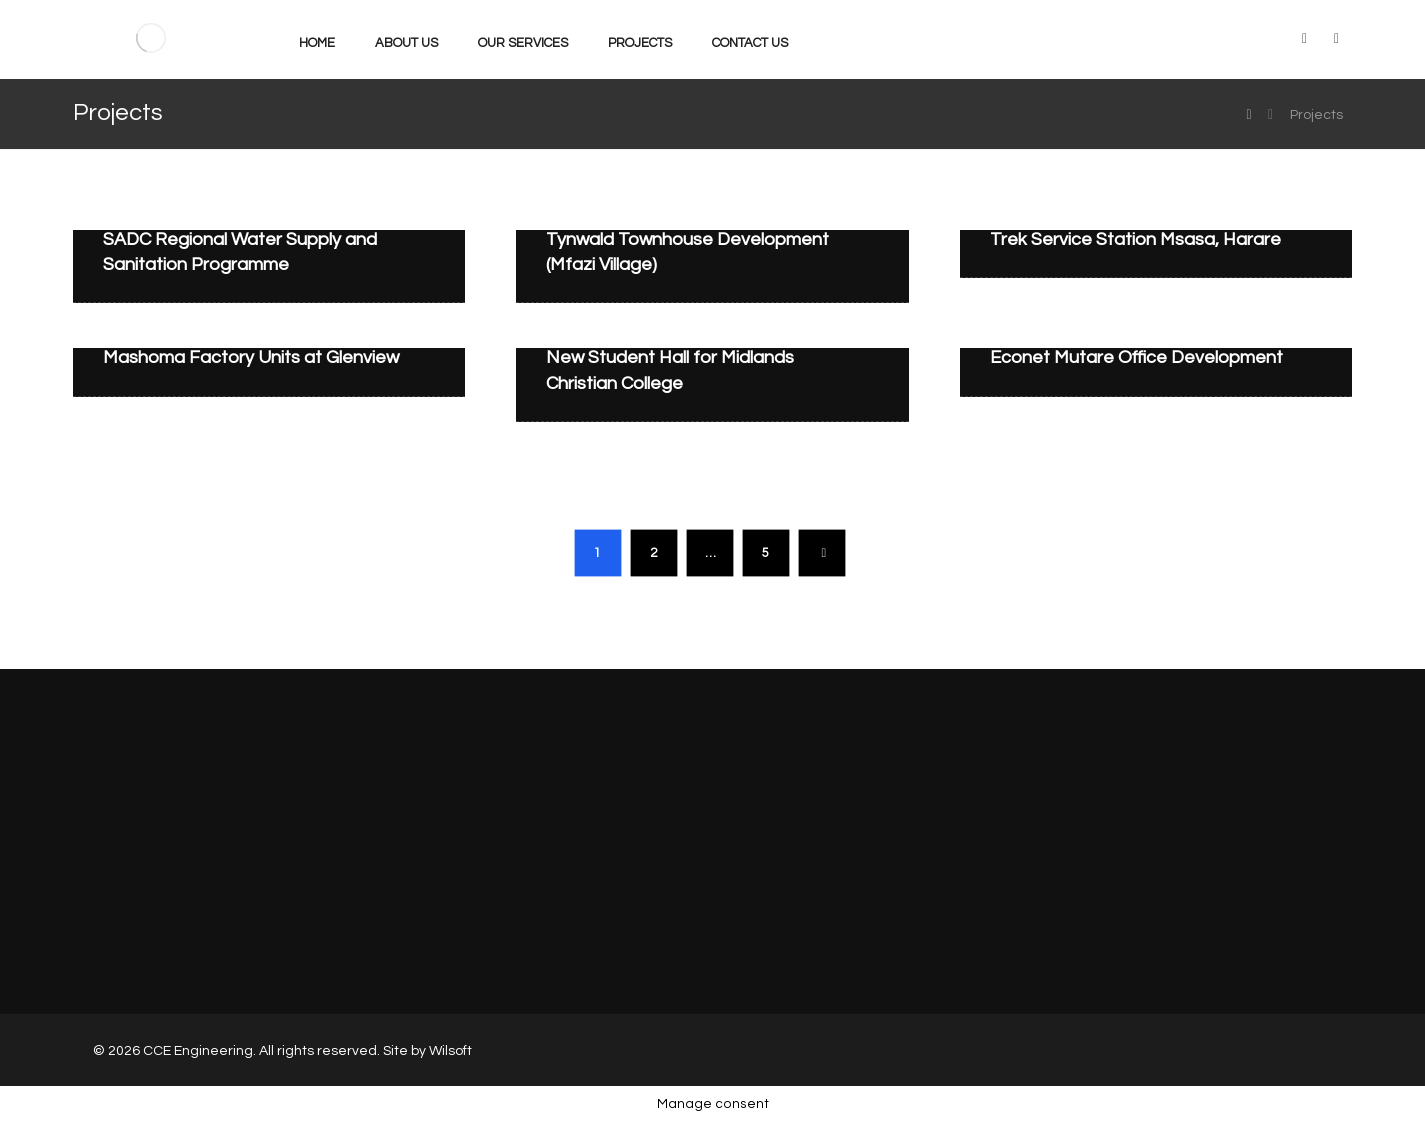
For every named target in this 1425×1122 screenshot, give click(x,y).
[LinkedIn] (1304, 39)
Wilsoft (450, 1051)
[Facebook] (1336, 39)
